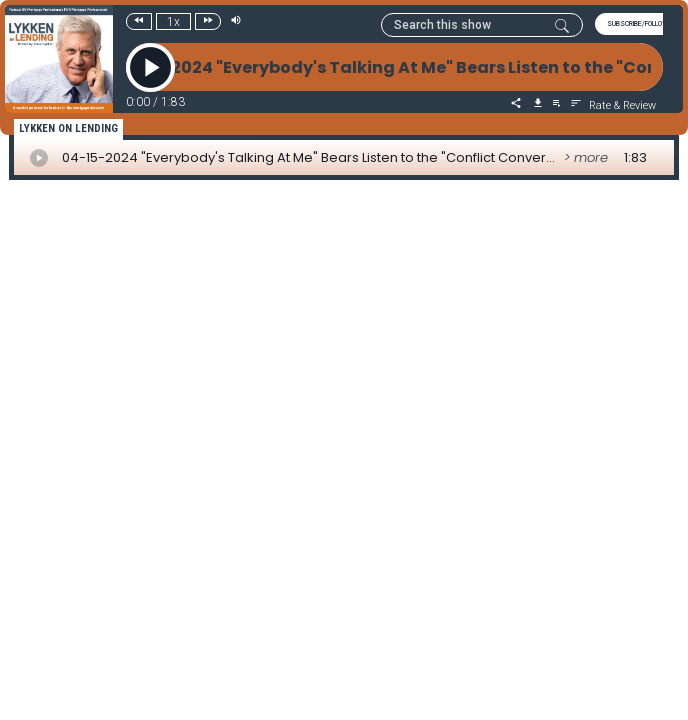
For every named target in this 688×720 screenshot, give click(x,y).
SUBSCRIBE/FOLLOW (637, 24)
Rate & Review (622, 105)
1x (173, 22)
